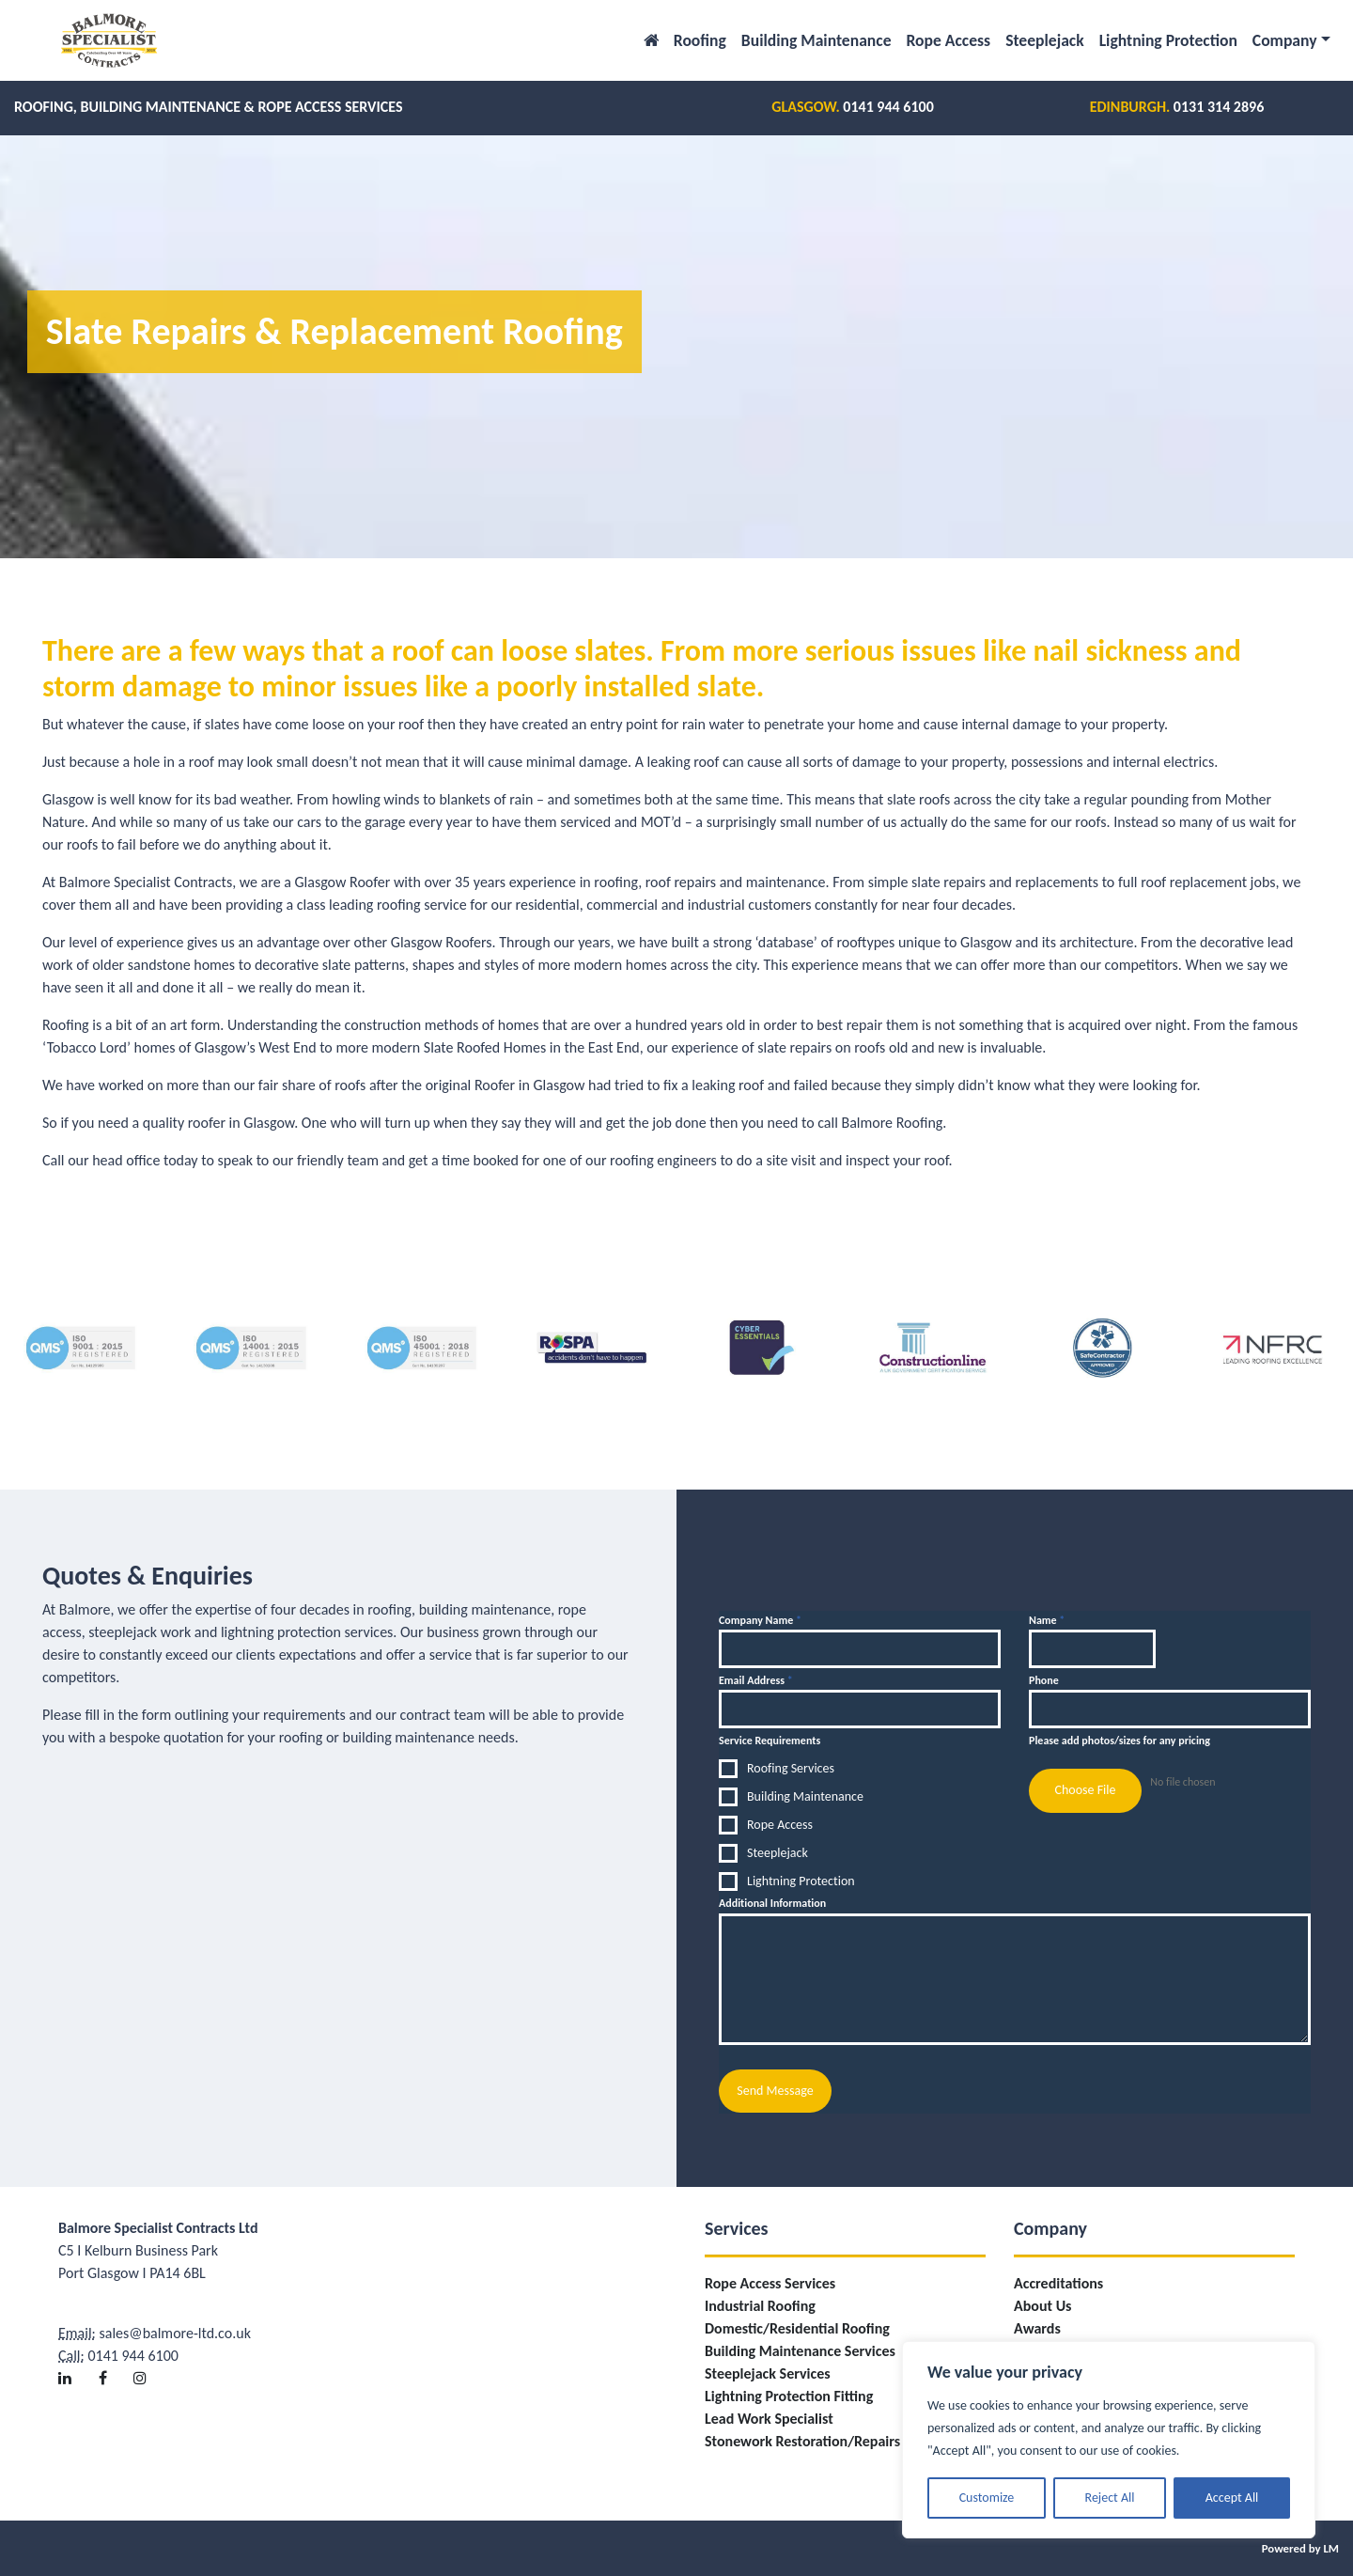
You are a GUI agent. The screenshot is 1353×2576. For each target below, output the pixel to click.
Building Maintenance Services (800, 2350)
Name (1047, 1620)
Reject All (1110, 2498)
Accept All (1232, 2498)
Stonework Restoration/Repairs (802, 2440)
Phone (1044, 1680)
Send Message (775, 2091)
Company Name (760, 1620)
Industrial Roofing (760, 2305)
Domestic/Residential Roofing (797, 2327)
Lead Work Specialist (769, 2418)
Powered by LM (1300, 2547)
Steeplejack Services (768, 2372)
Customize (987, 2498)
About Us (1042, 2305)
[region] (1108, 2439)
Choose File (1084, 1790)
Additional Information (772, 1903)
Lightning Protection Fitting (789, 2395)
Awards (1037, 2327)
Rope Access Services (770, 2282)
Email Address (756, 1680)
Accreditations (1058, 2282)
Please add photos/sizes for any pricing (1119, 1740)
